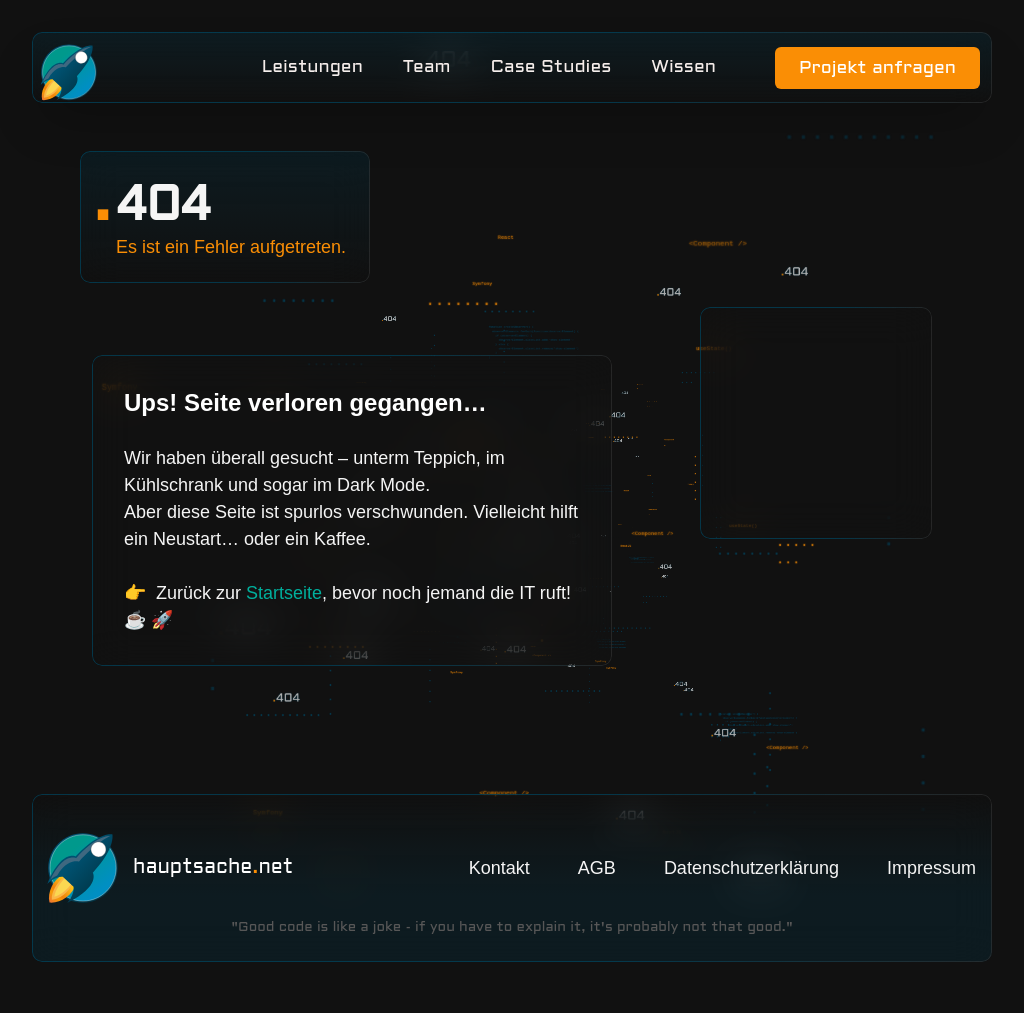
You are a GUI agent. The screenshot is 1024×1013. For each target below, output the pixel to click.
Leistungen (311, 72)
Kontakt (499, 879)
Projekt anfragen (869, 73)
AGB (597, 879)
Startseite (284, 604)
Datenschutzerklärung (751, 879)
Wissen (683, 72)
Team (426, 72)
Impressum (931, 879)
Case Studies (550, 72)
